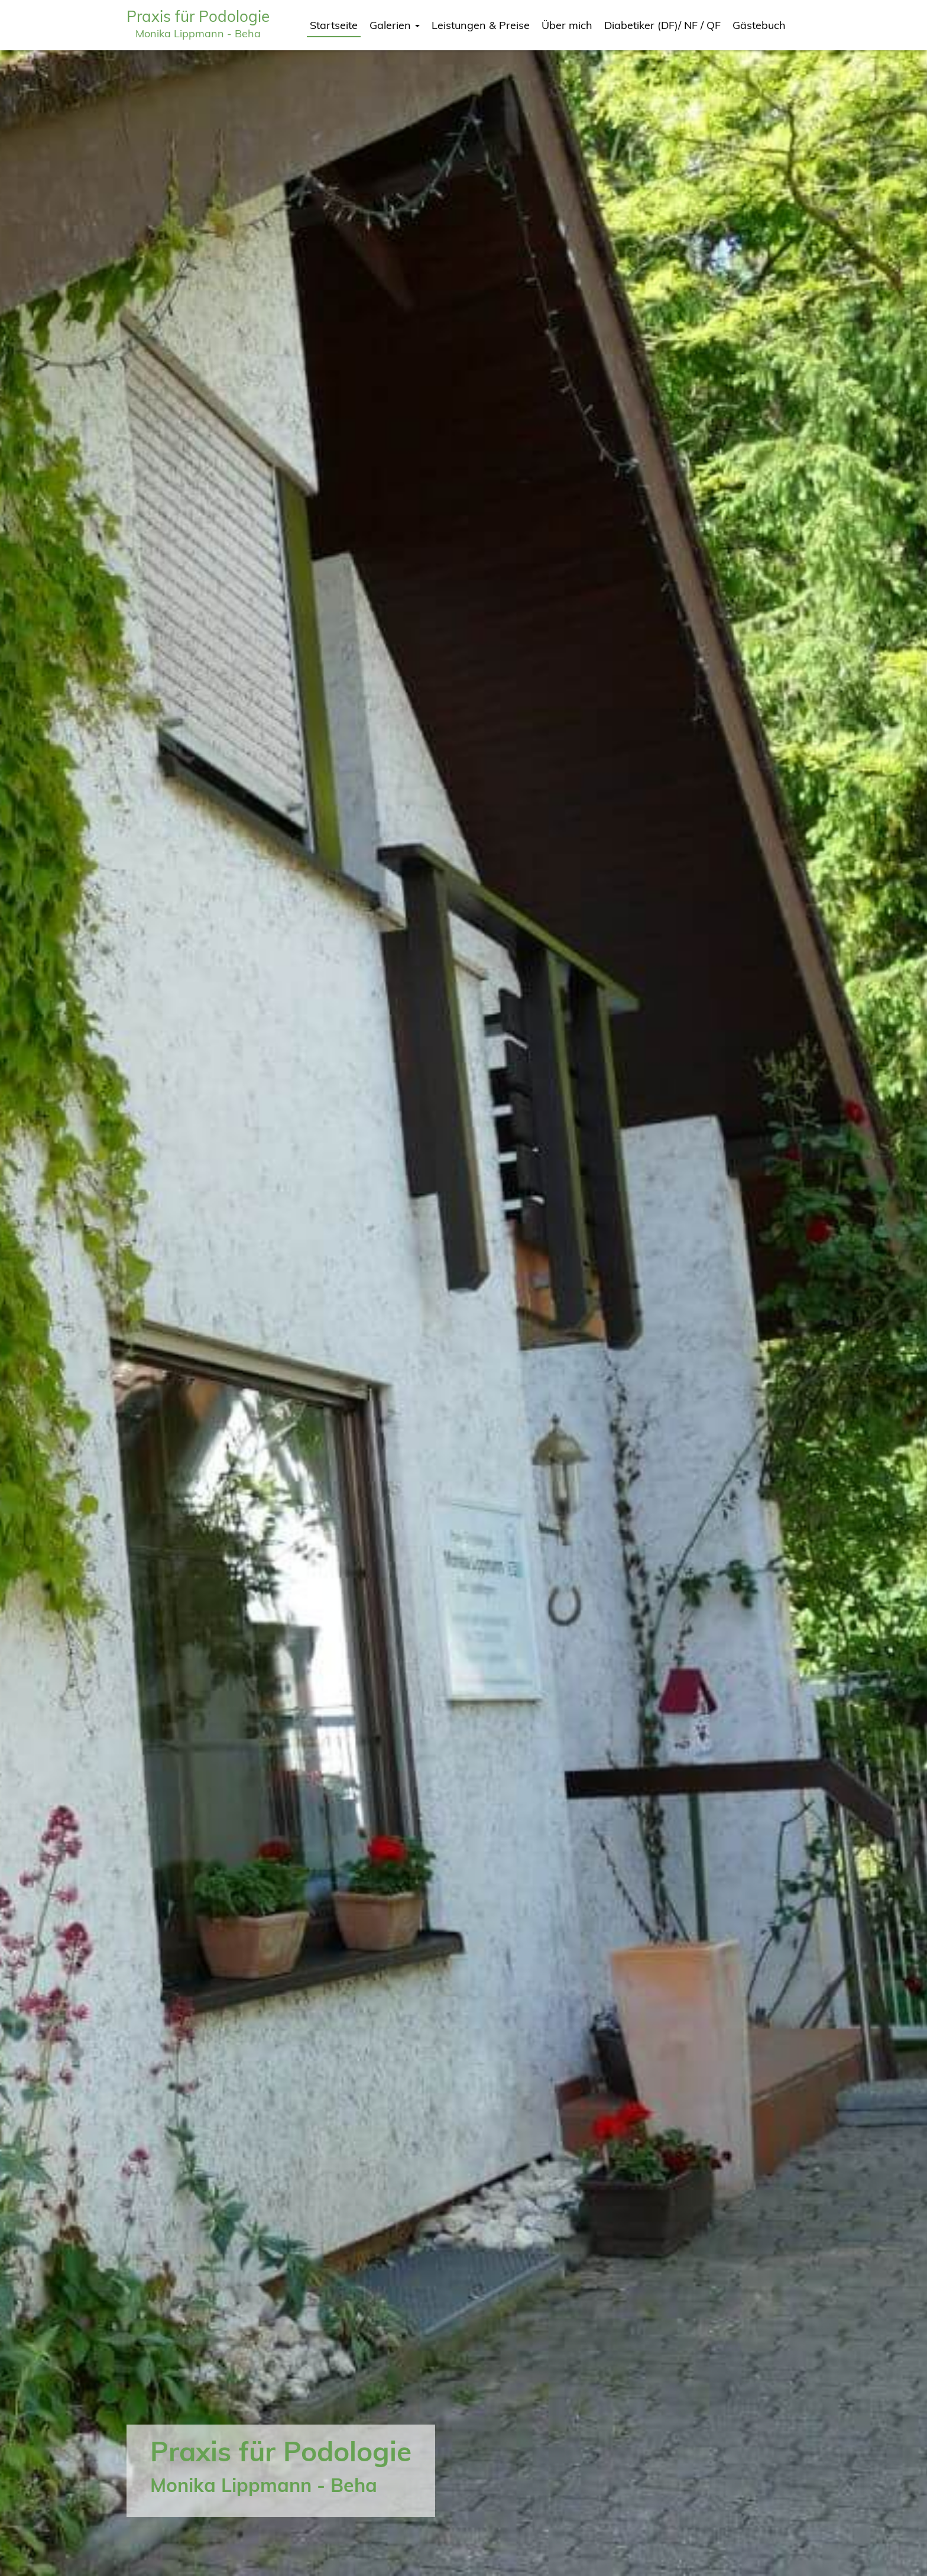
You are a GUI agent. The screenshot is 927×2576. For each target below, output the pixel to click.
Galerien (394, 25)
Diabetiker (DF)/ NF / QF (662, 25)
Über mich (567, 25)
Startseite (334, 25)
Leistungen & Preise (481, 25)
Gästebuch (759, 25)
